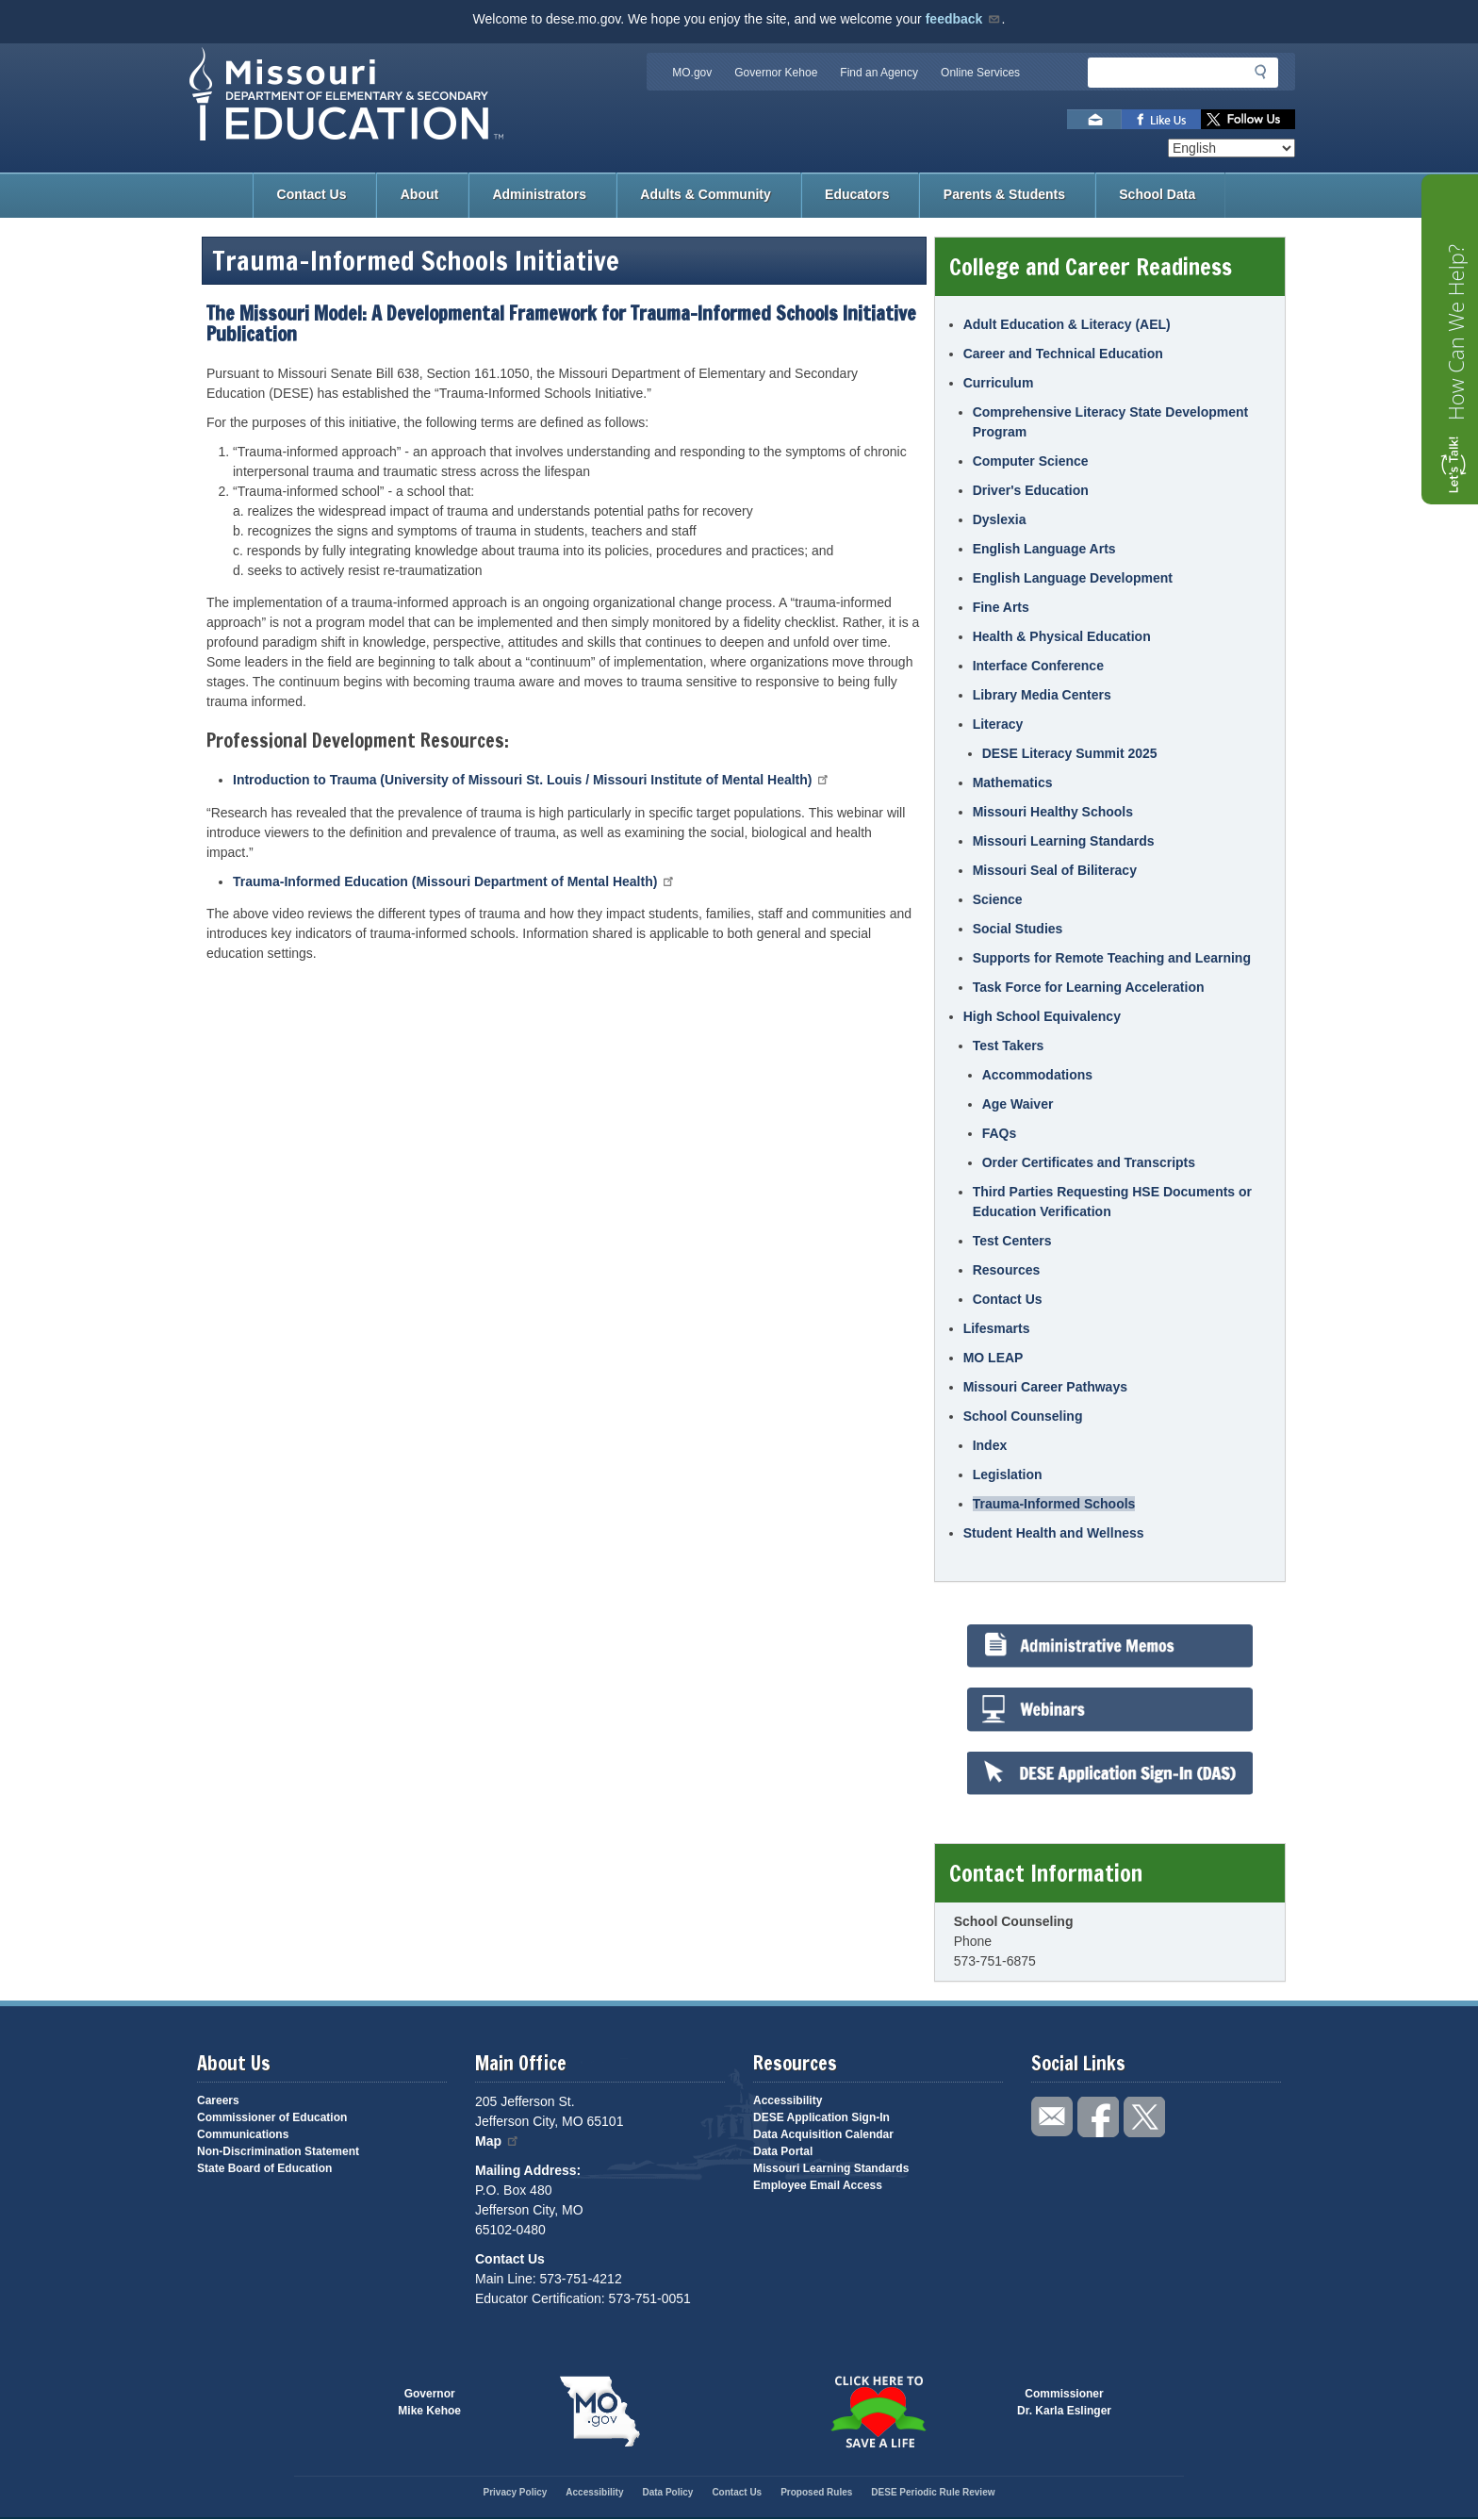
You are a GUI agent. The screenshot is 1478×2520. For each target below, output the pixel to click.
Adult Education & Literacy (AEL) (1067, 324)
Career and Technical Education (1063, 353)
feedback (964, 18)
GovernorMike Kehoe (429, 2402)
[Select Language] (1231, 148)
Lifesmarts (996, 1328)
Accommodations (1037, 1074)
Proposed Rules (816, 2492)
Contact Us (312, 194)
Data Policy (667, 2492)
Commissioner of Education (272, 2117)
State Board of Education (264, 2168)
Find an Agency (879, 72)
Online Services (980, 72)
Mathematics (1013, 782)
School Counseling (1023, 1416)
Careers (218, 2100)
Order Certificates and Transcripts (1088, 1162)
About (419, 194)
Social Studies (1018, 928)
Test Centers (1012, 1240)
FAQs (999, 1133)
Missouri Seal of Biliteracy (1055, 870)
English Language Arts (1044, 548)
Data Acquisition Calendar (823, 2134)
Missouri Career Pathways (1045, 1386)
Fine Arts (1001, 607)
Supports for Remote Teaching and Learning (1112, 957)
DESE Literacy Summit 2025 (1070, 753)
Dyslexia (999, 519)
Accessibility (787, 2100)
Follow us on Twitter (1248, 119)
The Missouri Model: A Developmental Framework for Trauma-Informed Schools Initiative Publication (561, 324)
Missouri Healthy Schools (1053, 811)
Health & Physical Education (1062, 636)
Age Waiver (1018, 1104)
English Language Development (1073, 577)
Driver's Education (1031, 490)
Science (998, 899)
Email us (1094, 119)
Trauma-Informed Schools (1054, 1503)
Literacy (998, 724)
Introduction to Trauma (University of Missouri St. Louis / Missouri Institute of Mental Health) (532, 779)
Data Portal (783, 2151)
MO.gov (692, 72)
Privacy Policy (515, 2492)
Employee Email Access (817, 2185)
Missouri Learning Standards (1064, 840)
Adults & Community (705, 194)
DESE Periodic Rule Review (932, 2492)
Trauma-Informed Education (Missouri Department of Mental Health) (455, 881)
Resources (1007, 1269)
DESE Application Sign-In (821, 2117)
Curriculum (998, 382)
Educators (857, 194)
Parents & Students (1004, 194)
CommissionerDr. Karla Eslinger (1064, 2402)
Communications (242, 2134)
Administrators (539, 194)
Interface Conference (1038, 665)
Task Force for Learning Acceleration (1089, 987)
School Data (1157, 194)
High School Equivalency (1042, 1016)
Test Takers (1008, 1045)
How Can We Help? (1455, 332)
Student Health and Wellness (1053, 1532)
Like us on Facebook (1161, 119)
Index (990, 1445)
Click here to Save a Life (878, 2411)
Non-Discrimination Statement (278, 2151)
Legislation (1008, 1474)
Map (497, 2141)
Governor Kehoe (775, 72)
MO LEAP (993, 1357)
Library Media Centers (1042, 694)
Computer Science (1031, 461)
